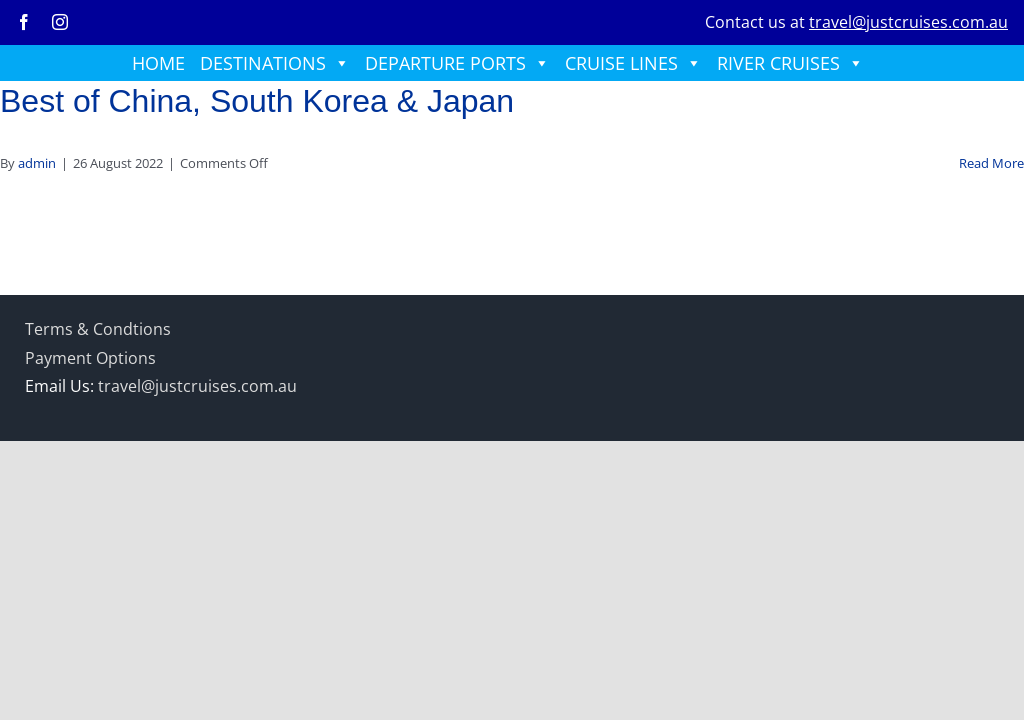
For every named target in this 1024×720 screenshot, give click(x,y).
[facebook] (24, 22)
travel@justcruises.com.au (908, 22)
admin (37, 163)
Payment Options (90, 358)
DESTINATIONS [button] (275, 63)
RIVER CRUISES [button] (790, 63)
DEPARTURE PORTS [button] (457, 63)
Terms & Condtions (98, 329)
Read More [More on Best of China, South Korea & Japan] (991, 163)
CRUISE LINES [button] (633, 63)
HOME (158, 63)
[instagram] (60, 22)
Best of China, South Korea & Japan (257, 101)
